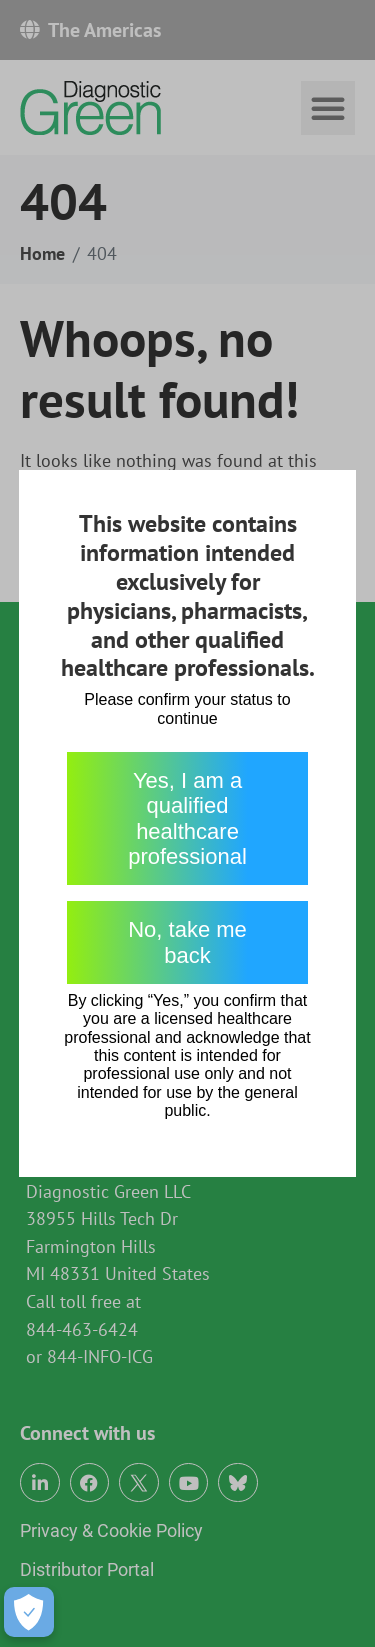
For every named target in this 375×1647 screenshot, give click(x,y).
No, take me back (187, 942)
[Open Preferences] (29, 1612)
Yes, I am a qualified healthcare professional (187, 818)
